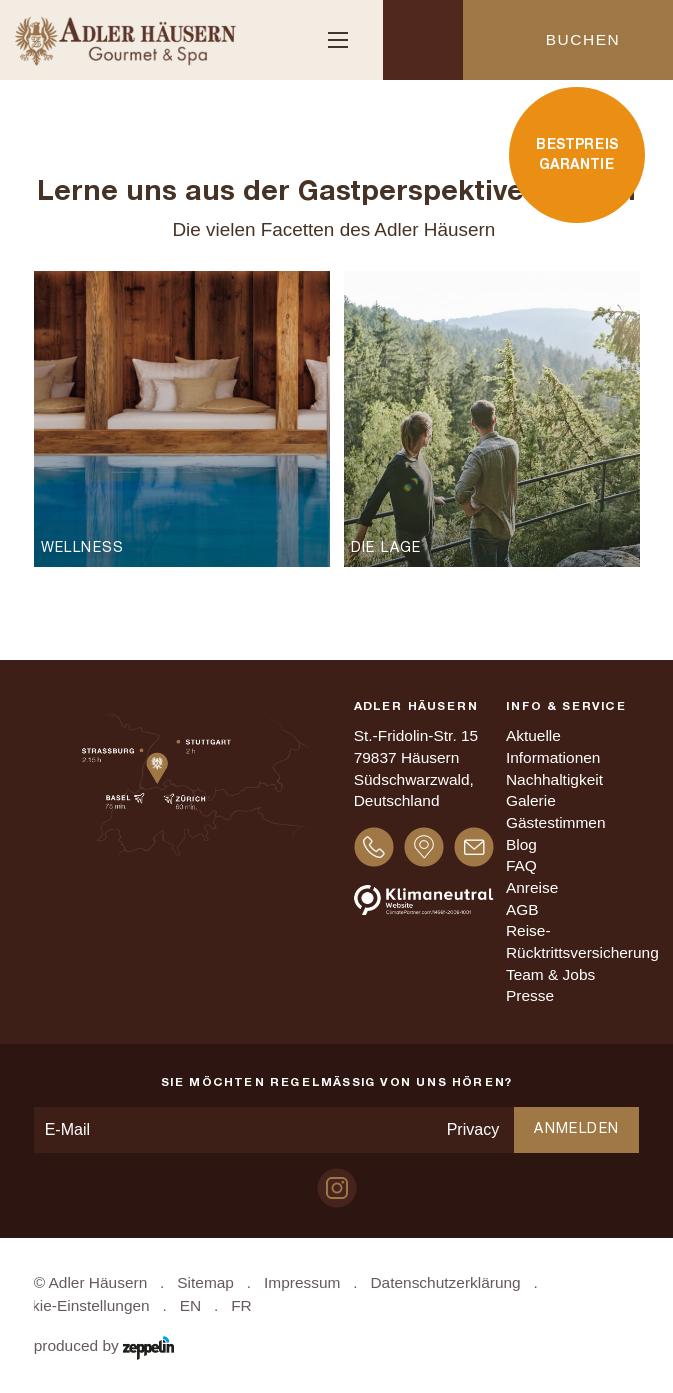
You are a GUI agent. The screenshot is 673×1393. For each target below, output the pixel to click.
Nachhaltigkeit (554, 779)
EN (190, 1305)
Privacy (473, 1129)
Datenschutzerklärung (445, 1282)
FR (241, 1305)
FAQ (521, 865)
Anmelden (576, 1129)
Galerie (531, 800)
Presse (530, 995)
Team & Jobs (550, 974)
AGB (522, 909)
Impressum (302, 1282)
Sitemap (205, 1282)
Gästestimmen (556, 822)
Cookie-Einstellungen (77, 1305)
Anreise (532, 887)
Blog (521, 844)
